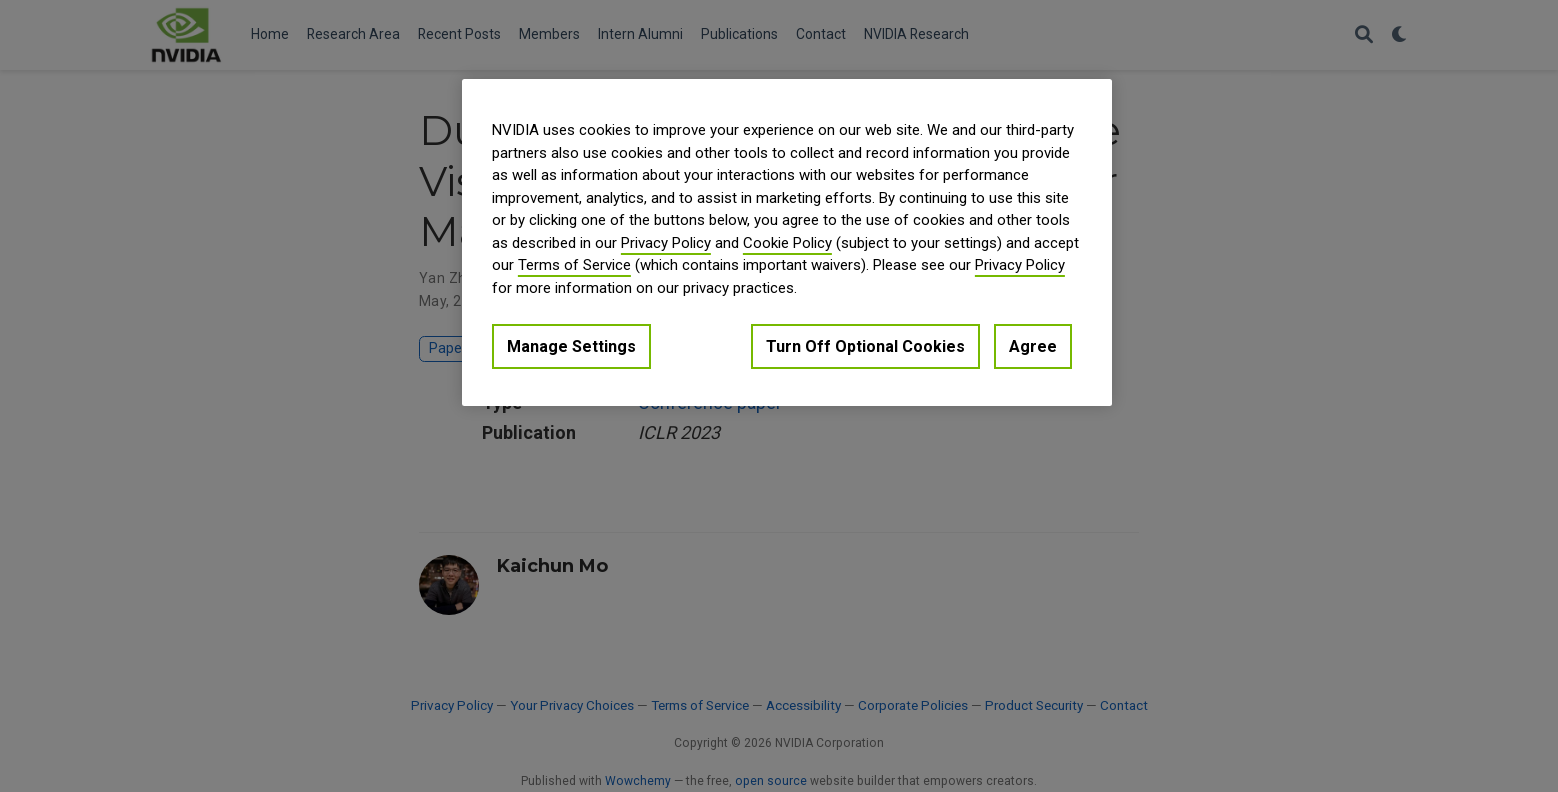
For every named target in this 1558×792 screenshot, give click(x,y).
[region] (787, 242)
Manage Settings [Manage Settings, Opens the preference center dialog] (571, 346)
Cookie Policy (787, 243)
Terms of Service (574, 265)
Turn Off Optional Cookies (865, 346)
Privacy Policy (666, 243)
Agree (1033, 346)
